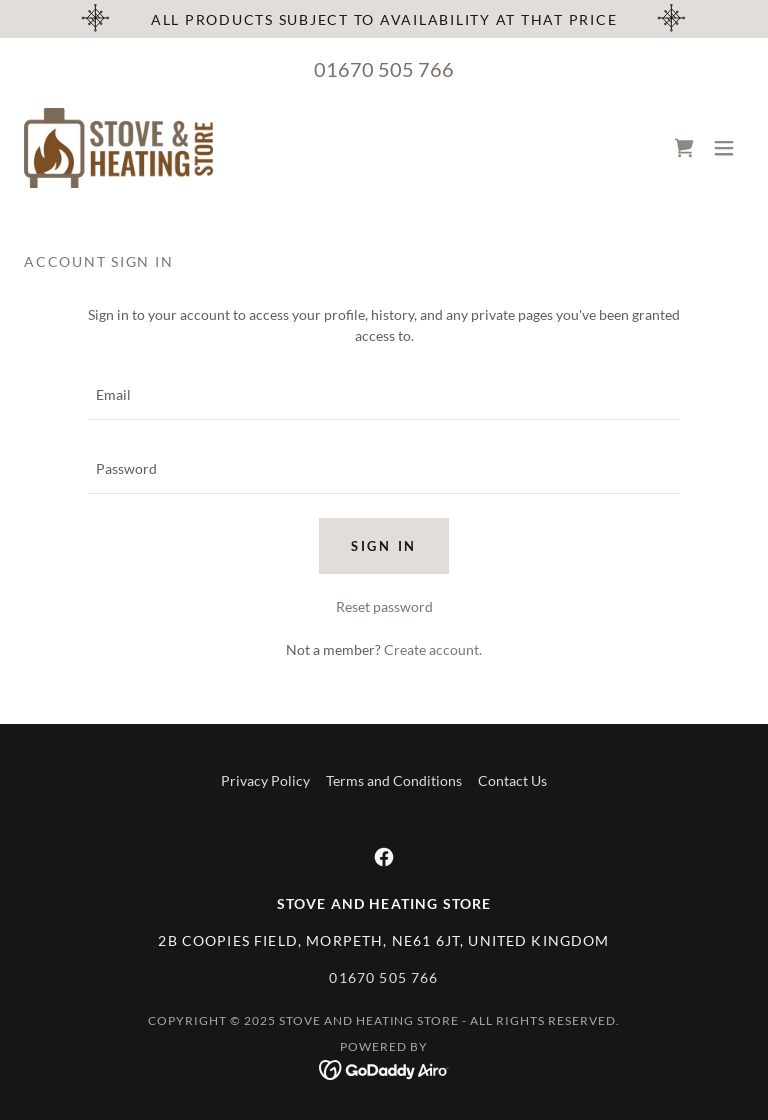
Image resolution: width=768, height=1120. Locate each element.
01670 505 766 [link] (384, 69)
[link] (119, 148)
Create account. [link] (433, 649)
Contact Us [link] (512, 780)
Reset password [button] (384, 606)
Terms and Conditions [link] (394, 780)
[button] (724, 148)
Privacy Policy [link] (265, 780)
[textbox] (384, 395)
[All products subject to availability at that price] (384, 19)
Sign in (384, 546)
